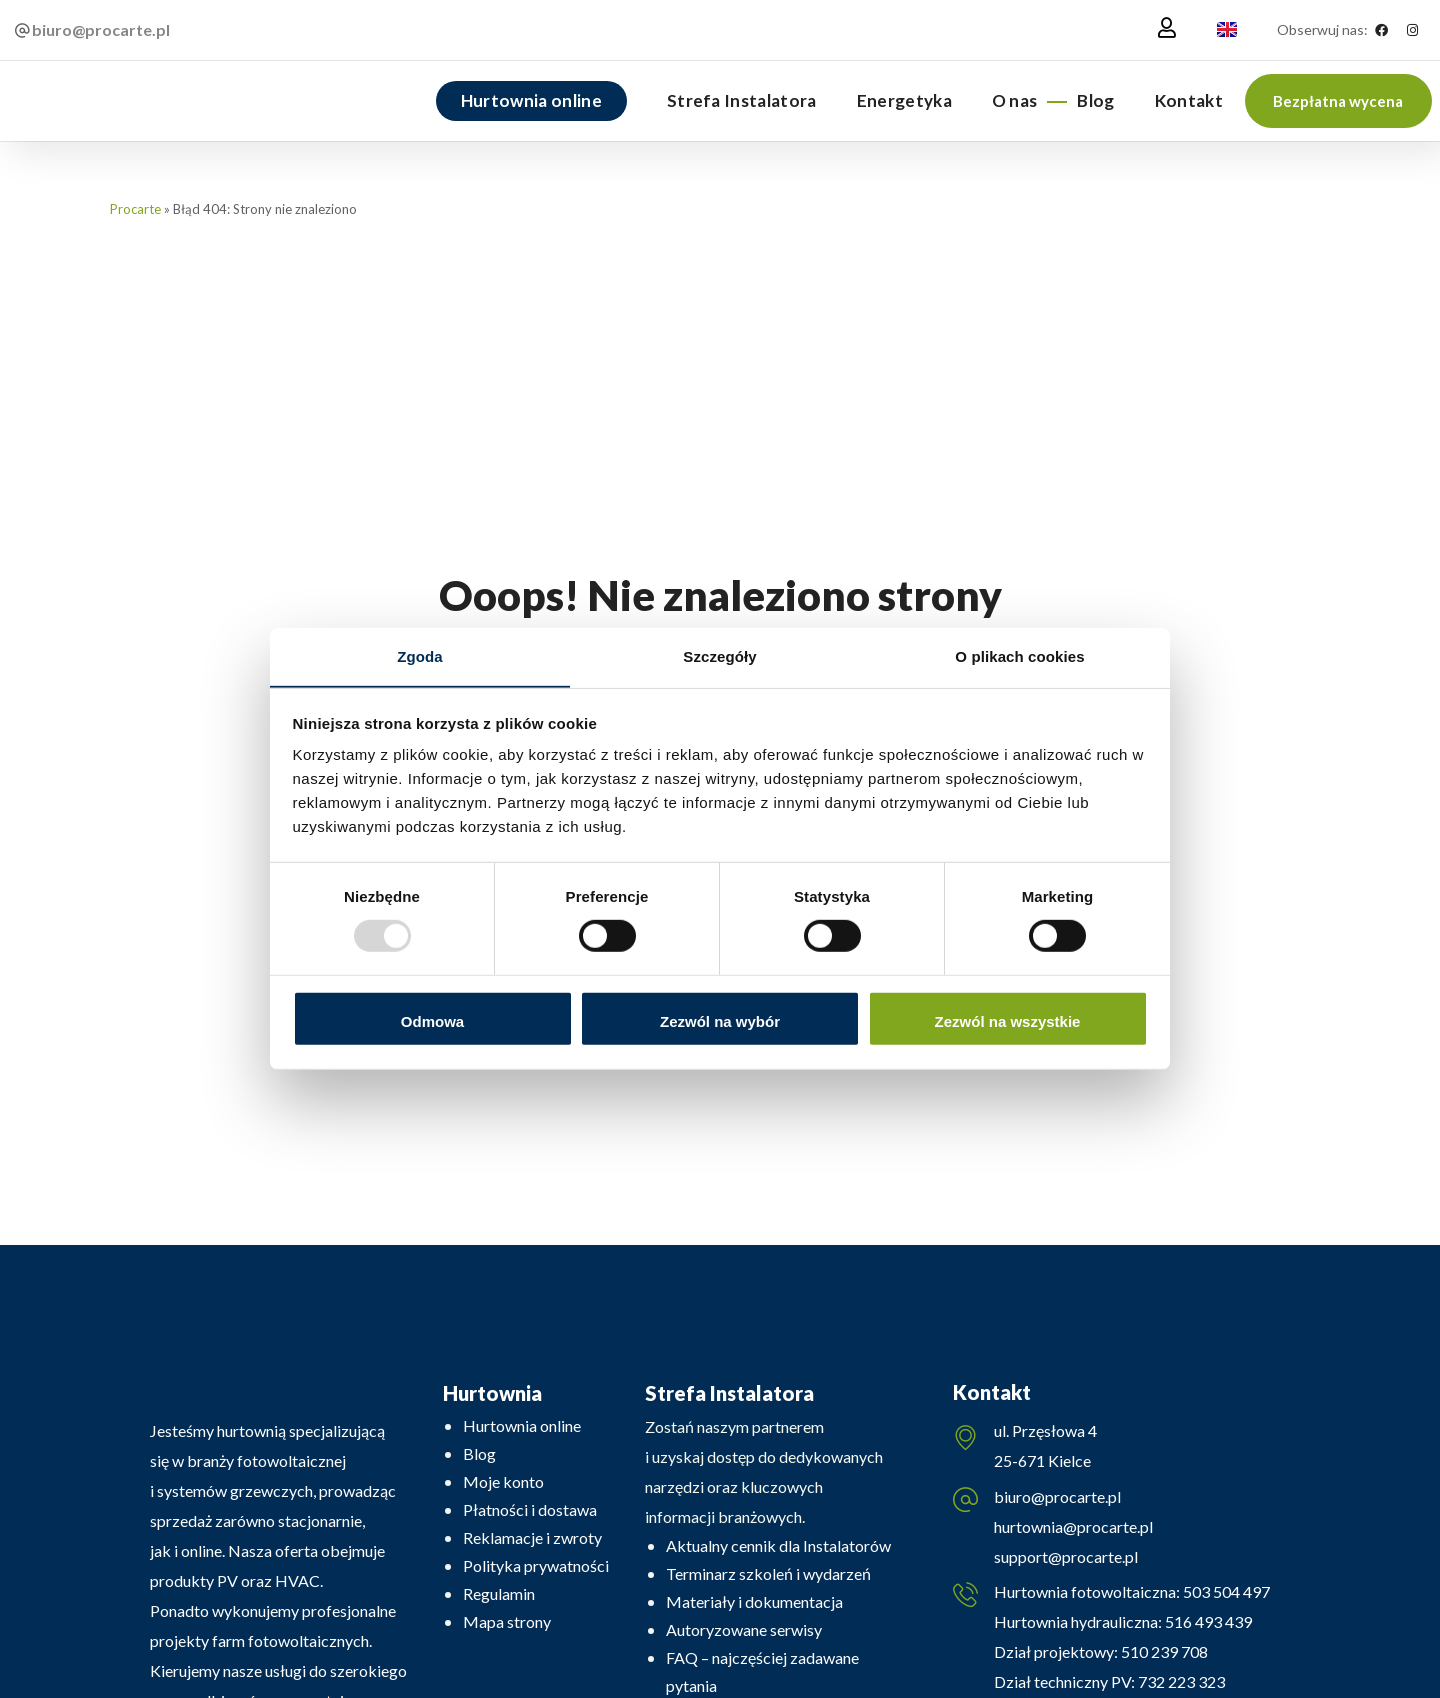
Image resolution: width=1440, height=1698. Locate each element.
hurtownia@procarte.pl (1073, 1527)
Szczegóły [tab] (719, 655)
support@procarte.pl (1066, 1557)
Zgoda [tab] (420, 655)
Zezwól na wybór (720, 1021)
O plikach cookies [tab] (1019, 655)
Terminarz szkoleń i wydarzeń (768, 1573)
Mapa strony (507, 1621)
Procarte (135, 209)
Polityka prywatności (536, 1565)
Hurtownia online (522, 1425)
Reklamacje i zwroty (532, 1537)
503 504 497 (1225, 1592)
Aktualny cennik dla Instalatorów (778, 1545)
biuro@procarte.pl (1057, 1497)
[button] (1338, 101)
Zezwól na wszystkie (1008, 1021)
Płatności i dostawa (530, 1509)
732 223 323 (1181, 1682)
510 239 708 (1163, 1652)
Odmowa (432, 1021)
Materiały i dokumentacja (754, 1601)
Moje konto (503, 1481)
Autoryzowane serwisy (744, 1629)
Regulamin (499, 1593)
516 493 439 (1207, 1622)
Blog (479, 1453)
